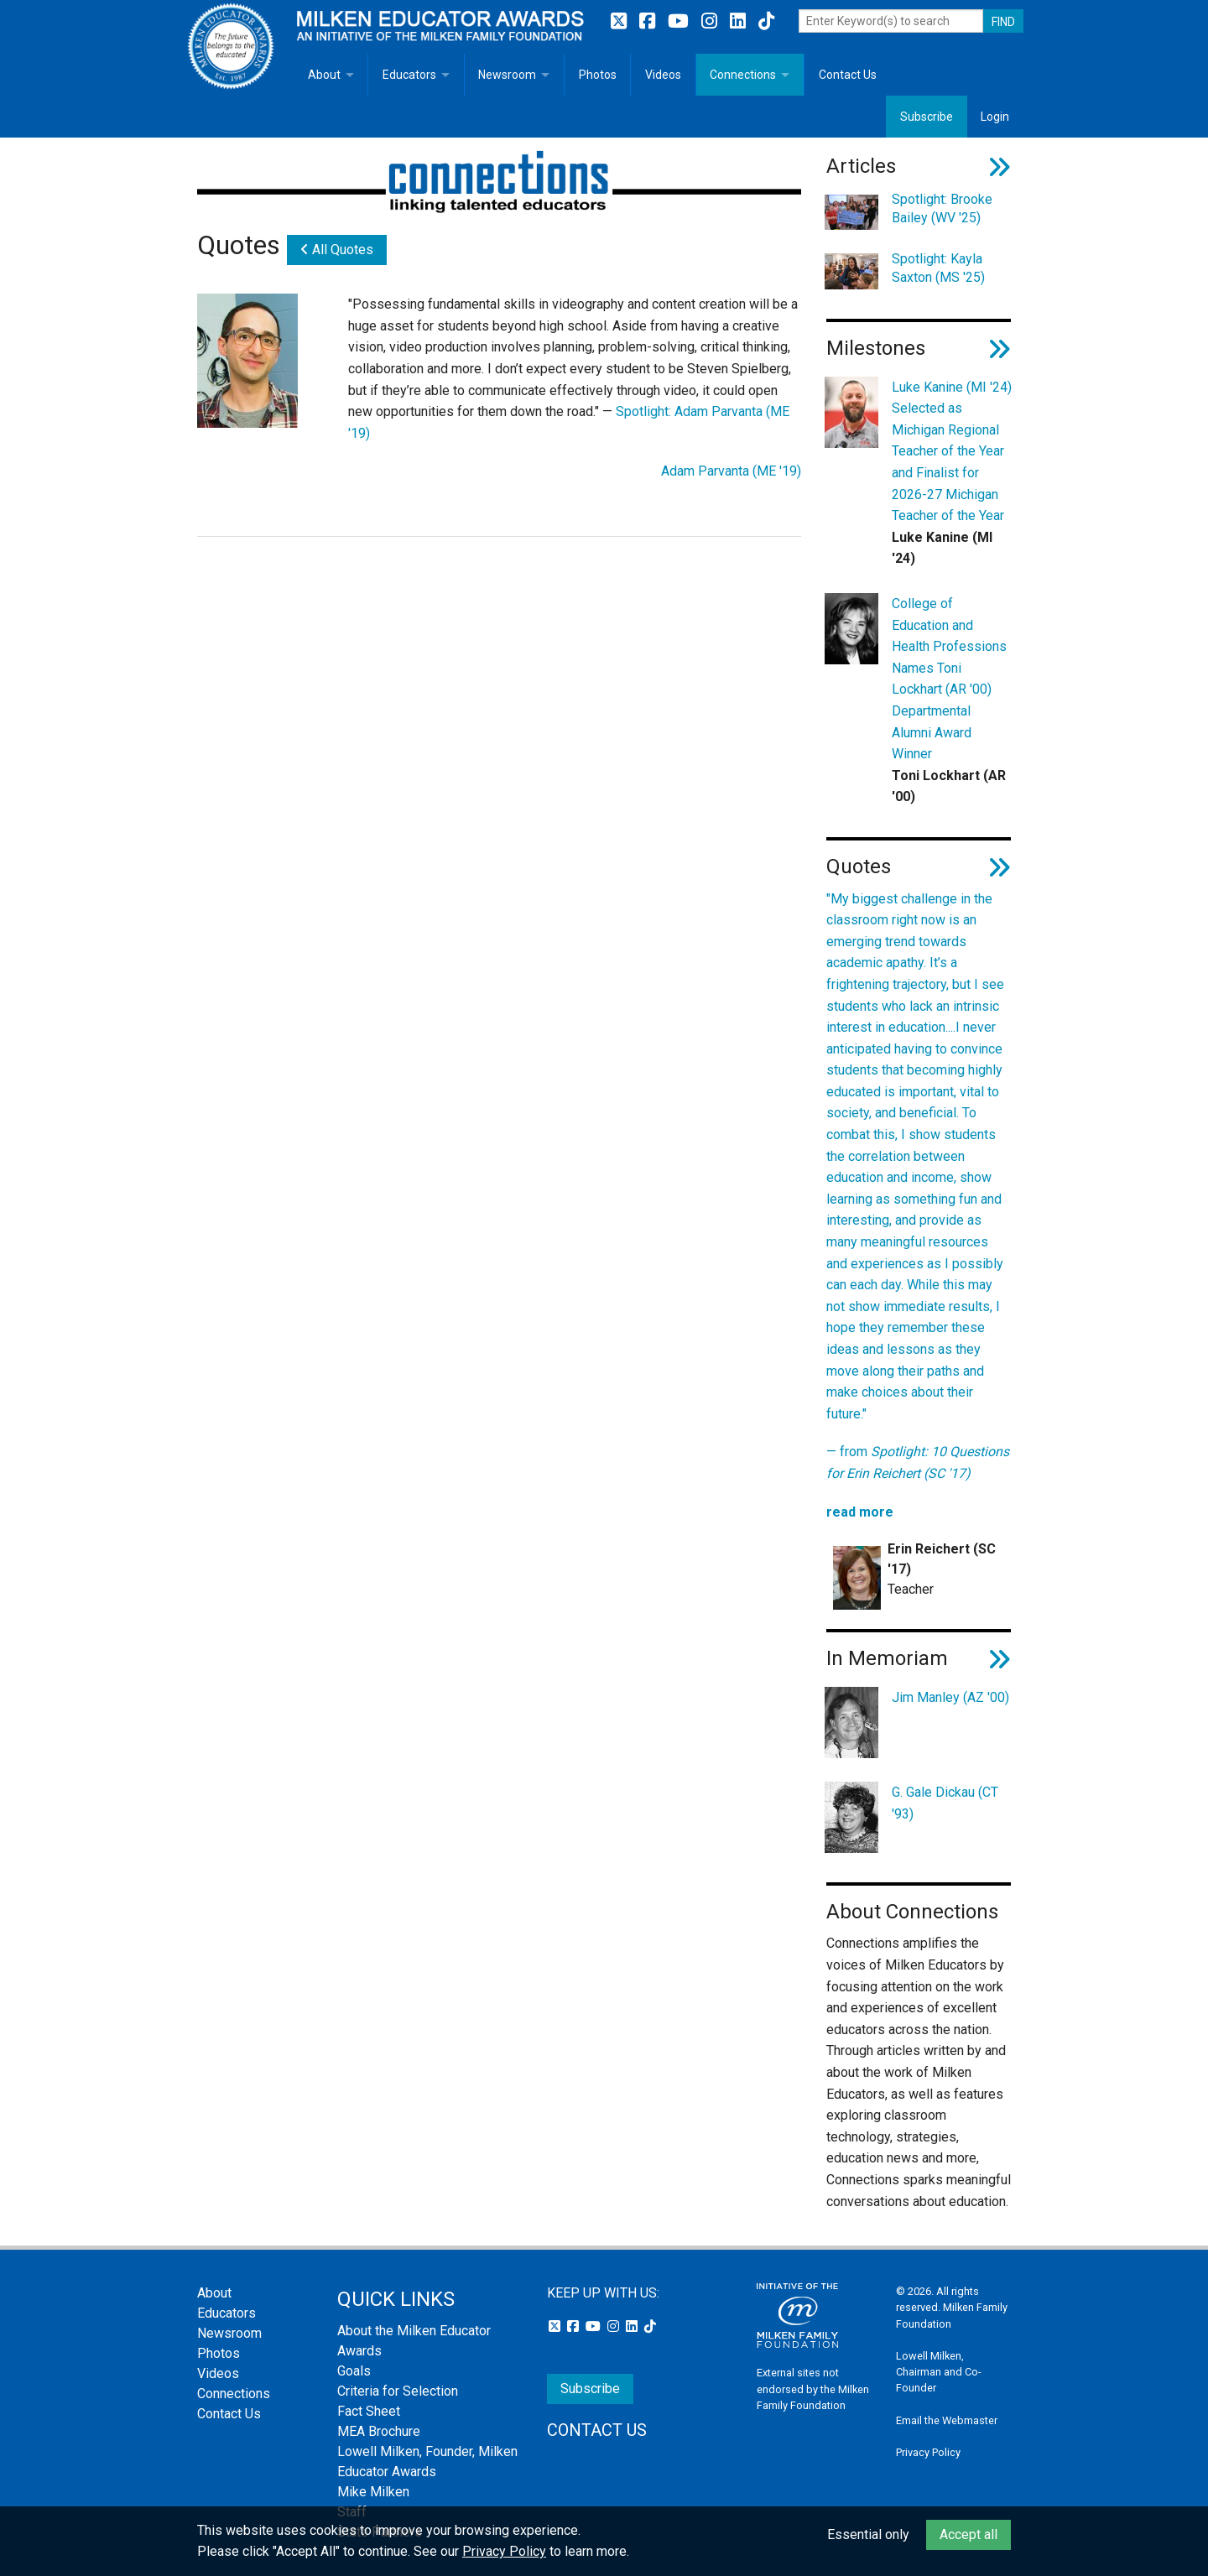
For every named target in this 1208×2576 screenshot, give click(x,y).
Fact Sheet (368, 2411)
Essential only (868, 2534)
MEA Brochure (378, 2431)
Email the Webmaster (946, 2420)
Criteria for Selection (397, 2391)
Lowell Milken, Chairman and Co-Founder (939, 2372)
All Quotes (336, 250)
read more (859, 1512)
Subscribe (926, 116)
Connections (743, 74)
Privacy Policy (928, 2452)
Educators (409, 74)
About (324, 74)
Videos (663, 74)
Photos (598, 74)
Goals (354, 2371)
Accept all (968, 2534)
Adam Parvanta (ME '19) (731, 471)
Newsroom (507, 74)
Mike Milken (373, 2492)
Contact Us (848, 74)
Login (995, 116)
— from (848, 1452)
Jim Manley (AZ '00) (950, 1697)
